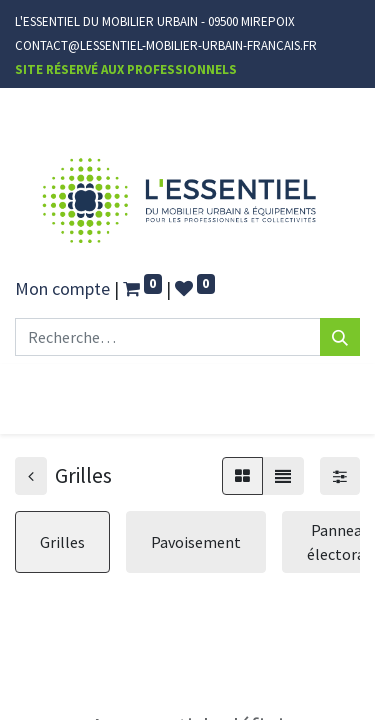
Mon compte (62, 288)
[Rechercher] (340, 337)
